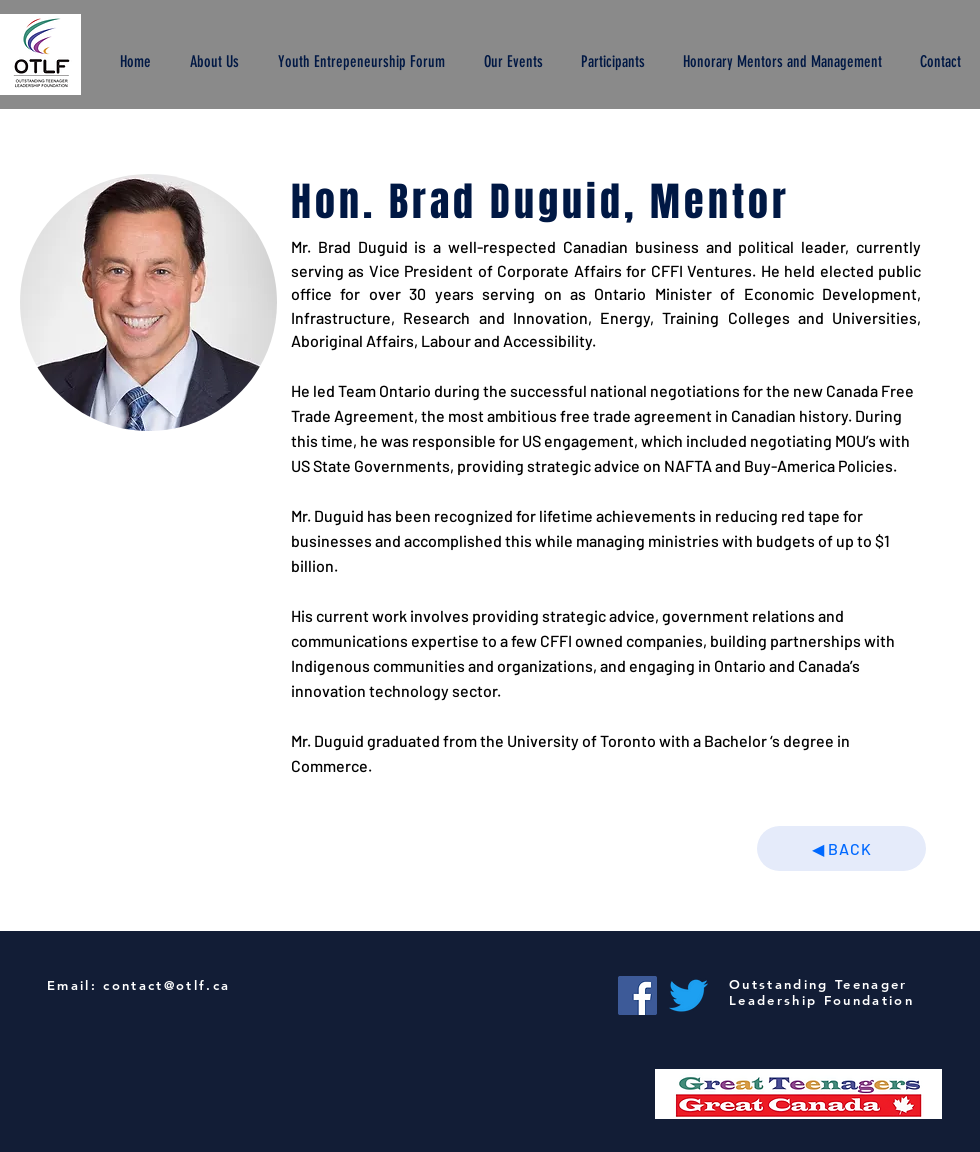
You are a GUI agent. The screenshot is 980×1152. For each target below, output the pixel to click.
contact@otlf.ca (166, 985)
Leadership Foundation (821, 1000)
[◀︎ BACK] (841, 848)
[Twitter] (688, 995)
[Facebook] (637, 995)
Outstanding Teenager (818, 984)
